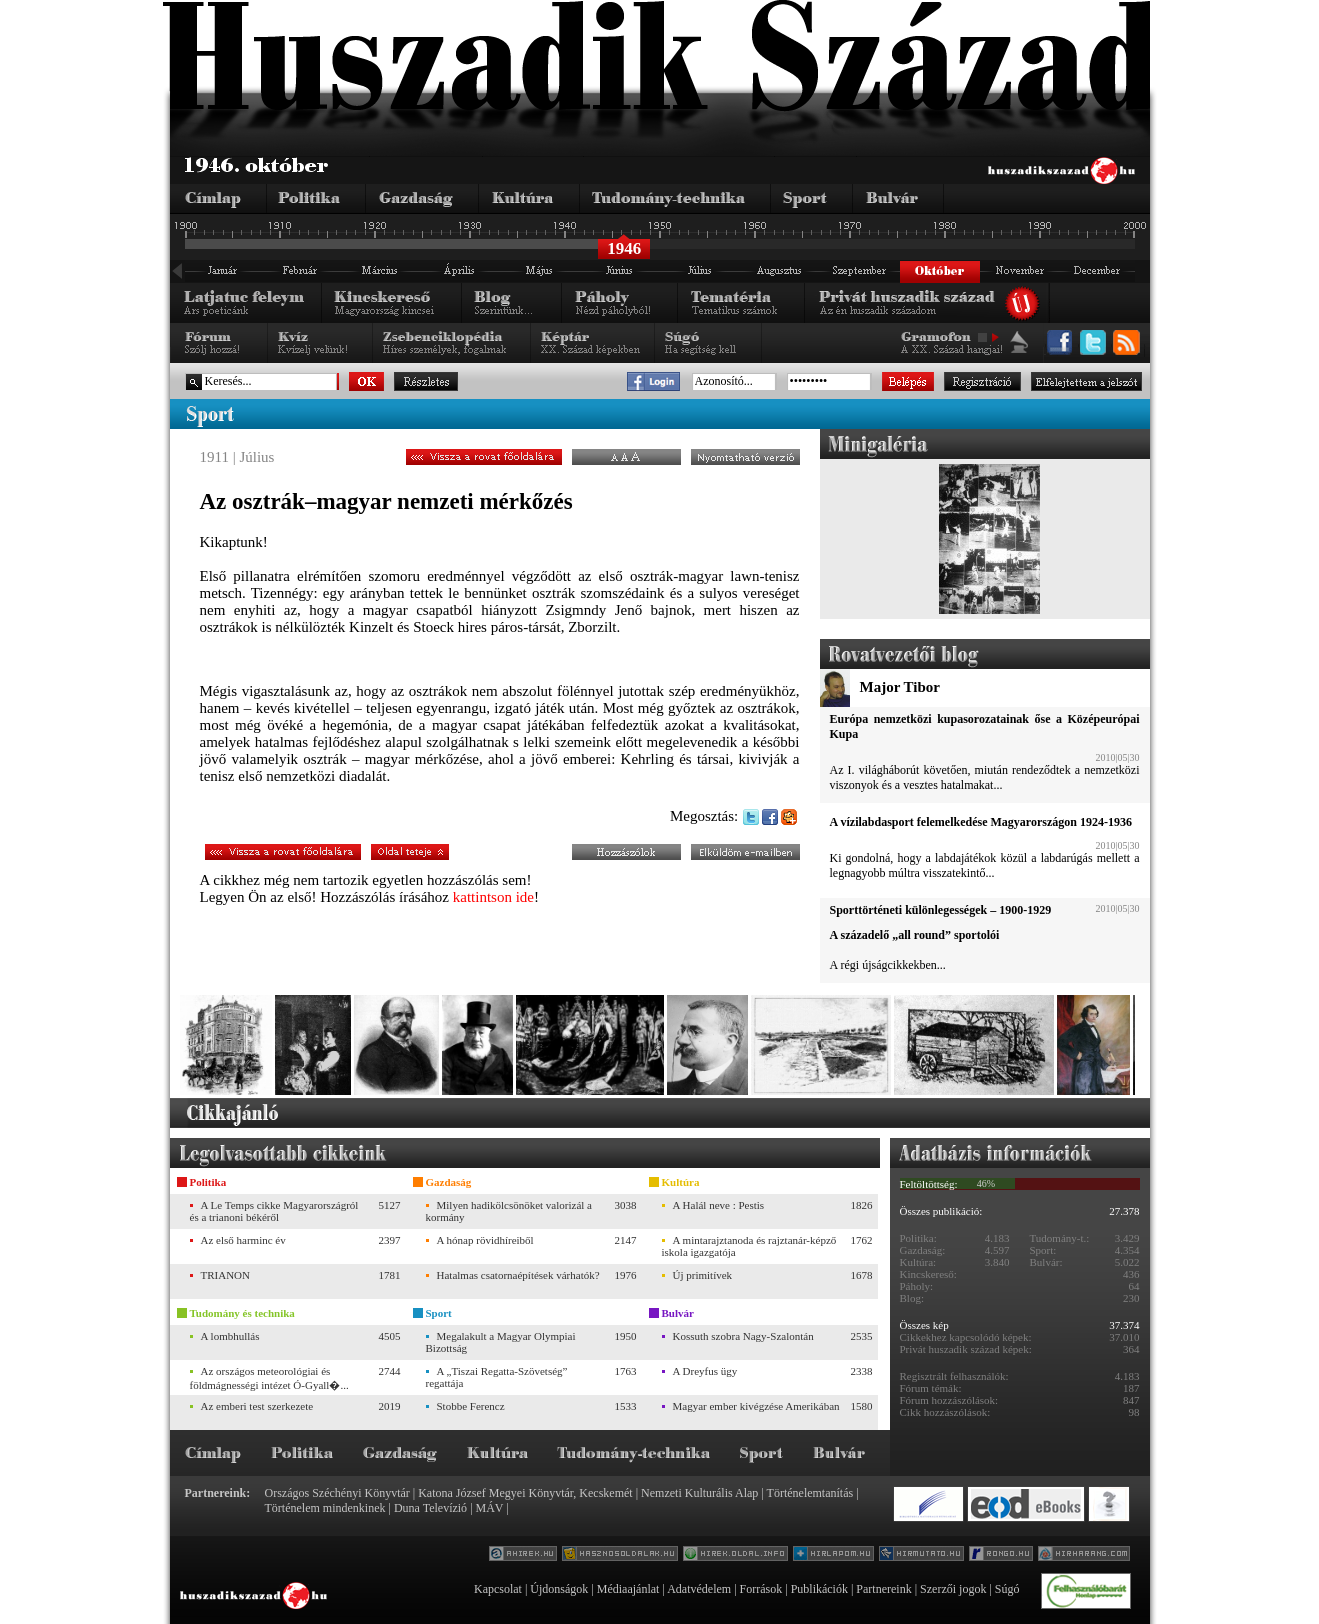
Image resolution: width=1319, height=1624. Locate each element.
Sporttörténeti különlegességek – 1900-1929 (941, 910)
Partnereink (883, 1589)
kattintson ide (493, 897)
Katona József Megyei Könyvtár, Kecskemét (525, 1493)
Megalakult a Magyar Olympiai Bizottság (501, 1342)
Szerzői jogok (953, 1589)
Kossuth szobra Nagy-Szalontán (743, 1336)
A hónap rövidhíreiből (485, 1240)
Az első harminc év (243, 1240)
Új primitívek (703, 1275)
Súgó (1007, 1589)
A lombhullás (230, 1336)
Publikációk (819, 1589)
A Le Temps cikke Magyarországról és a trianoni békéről (274, 1211)
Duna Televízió (430, 1508)
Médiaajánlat (628, 1589)
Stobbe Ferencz (471, 1406)
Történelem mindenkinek (325, 1508)
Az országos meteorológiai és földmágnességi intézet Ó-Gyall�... (269, 1378)
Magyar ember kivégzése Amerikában (756, 1406)
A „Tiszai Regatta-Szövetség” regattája (497, 1377)
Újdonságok (559, 1589)
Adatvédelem (699, 1589)
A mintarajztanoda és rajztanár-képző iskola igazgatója (749, 1246)
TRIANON (226, 1275)
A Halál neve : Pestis (719, 1205)
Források (761, 1589)
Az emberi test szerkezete (257, 1406)
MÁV (490, 1508)
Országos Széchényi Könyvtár (337, 1493)
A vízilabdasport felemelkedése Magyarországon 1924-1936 (981, 822)
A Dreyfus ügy (705, 1371)
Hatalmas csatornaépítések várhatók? (518, 1275)
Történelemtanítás (810, 1493)
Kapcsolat (498, 1589)
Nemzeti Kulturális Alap (699, 1493)
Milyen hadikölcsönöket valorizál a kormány (509, 1211)
